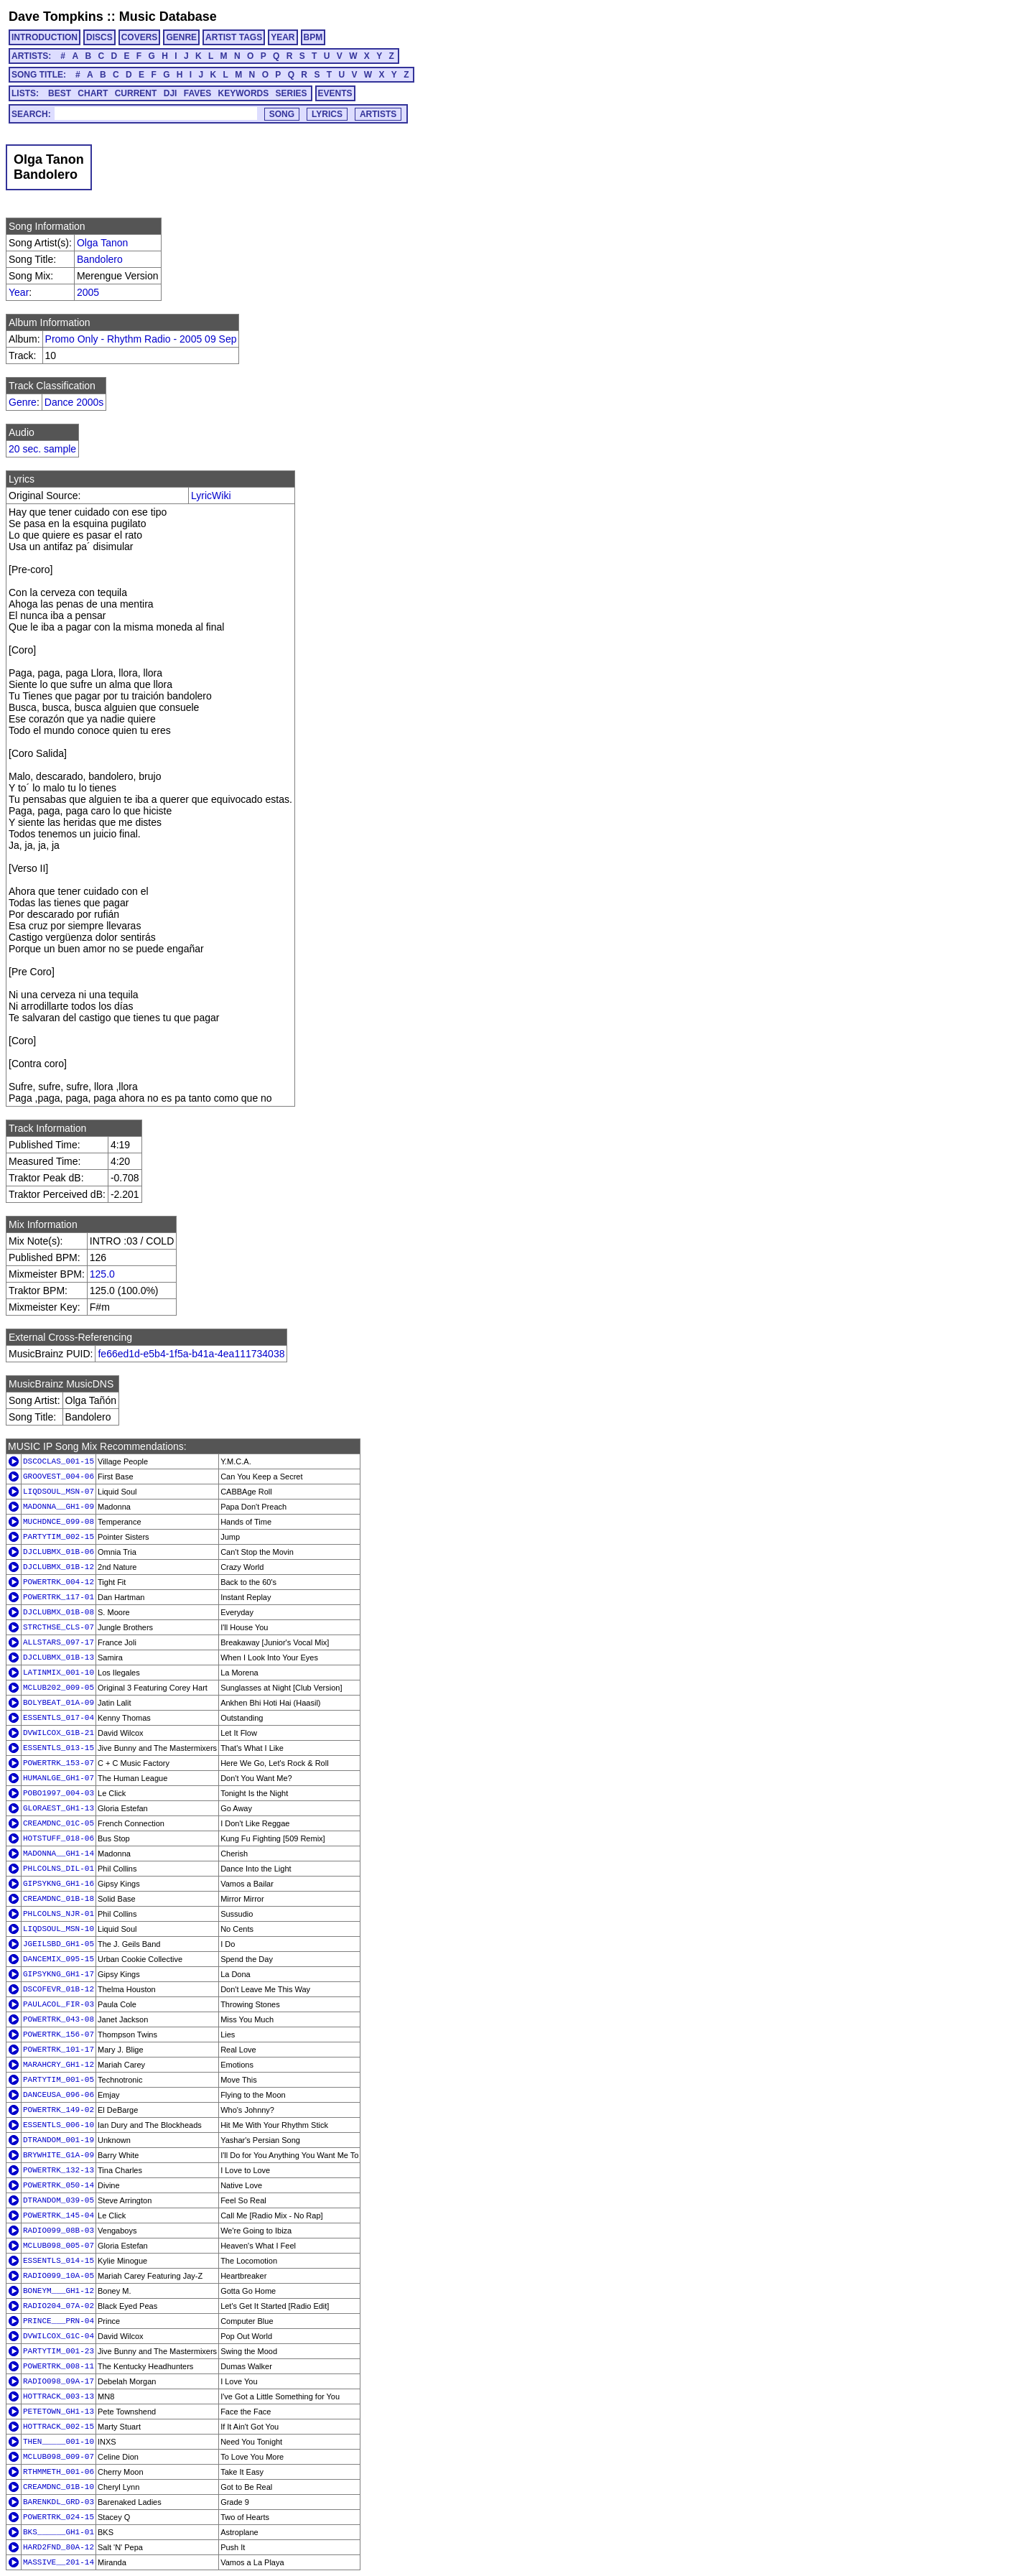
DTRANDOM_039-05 (58, 2200)
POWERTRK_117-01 (58, 1597)
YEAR (282, 37)
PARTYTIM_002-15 (58, 1537)
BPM (313, 37)
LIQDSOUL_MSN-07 (58, 1491)
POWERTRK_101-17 (58, 2049)
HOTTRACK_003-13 (58, 2396)
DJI (170, 93)
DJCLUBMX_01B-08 (58, 1612)
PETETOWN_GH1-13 (58, 2411)
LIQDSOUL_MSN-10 (58, 1929)
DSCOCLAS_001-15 (58, 1461)
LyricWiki (210, 495)
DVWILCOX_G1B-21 (58, 1733)
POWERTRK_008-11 (58, 2366)
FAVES (197, 93)
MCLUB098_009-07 (58, 2456)
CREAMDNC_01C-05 (58, 1823)
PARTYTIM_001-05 (58, 2079)
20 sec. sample (42, 449)
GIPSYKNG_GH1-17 (58, 1974)
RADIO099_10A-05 (58, 2276)
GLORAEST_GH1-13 (58, 1808)
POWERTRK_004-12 (58, 1582)
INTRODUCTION (44, 37)
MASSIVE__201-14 (58, 2562)
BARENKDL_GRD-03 (58, 2502)
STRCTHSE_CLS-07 (58, 1627)
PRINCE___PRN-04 (58, 2321)
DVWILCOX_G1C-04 (58, 2336)
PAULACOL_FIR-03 (58, 2004)
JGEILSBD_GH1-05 (58, 1944)
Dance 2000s (74, 402)
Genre (23, 402)
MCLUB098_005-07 (58, 2245)
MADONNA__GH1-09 (58, 1506)
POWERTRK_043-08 (58, 2019)
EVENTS (335, 93)
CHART (93, 93)
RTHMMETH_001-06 (58, 2472)
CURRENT (136, 93)
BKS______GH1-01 (58, 2532)
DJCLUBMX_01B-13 (58, 1657)
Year (19, 292)
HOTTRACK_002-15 (58, 2426)
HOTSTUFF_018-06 (58, 1838)
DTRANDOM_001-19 (58, 2140)
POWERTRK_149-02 (58, 2110)
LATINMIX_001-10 (58, 1672)
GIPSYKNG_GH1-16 (58, 1883)
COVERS (139, 37)
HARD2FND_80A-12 (58, 2547)
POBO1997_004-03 (58, 1793)
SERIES (291, 93)
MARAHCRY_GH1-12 (58, 2064)
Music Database (168, 16)
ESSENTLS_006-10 (58, 2125)
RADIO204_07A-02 (58, 2306)
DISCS (99, 37)
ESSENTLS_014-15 (58, 2260)
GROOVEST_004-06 (58, 1476)
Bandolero (100, 259)
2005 (88, 292)
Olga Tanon (102, 242)
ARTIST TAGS (233, 37)
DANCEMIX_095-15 (58, 1959)
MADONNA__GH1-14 (58, 1853)
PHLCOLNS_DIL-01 (58, 1868)
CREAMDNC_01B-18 (58, 1898)
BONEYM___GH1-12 (58, 2291)
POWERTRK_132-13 (58, 2170)
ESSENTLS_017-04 (58, 1718)
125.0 (102, 1274)
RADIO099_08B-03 (58, 2230)
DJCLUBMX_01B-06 (58, 1552)
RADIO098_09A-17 (58, 2381)
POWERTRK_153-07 (58, 1763)
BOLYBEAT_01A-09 (58, 1702)
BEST (59, 93)
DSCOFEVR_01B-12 (58, 1989)
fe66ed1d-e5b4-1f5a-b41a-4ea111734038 (191, 1353)
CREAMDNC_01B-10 (58, 2487)
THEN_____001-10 (58, 2441)
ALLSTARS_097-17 (58, 1642)
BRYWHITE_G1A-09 (58, 2155)
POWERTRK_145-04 (58, 2215)
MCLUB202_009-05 (58, 1687)
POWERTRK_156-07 (58, 2034)
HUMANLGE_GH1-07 (58, 1778)
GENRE (181, 37)
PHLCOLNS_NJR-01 (58, 1914)
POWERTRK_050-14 (58, 2185)
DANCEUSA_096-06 (58, 2095)
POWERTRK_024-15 (58, 2517)
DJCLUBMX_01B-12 (58, 1567)
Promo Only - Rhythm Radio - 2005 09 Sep (141, 339)
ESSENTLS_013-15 (58, 1748)
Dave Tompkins (56, 16)
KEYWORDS (243, 93)
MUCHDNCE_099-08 (58, 1521)
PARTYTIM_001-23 (58, 2351)
